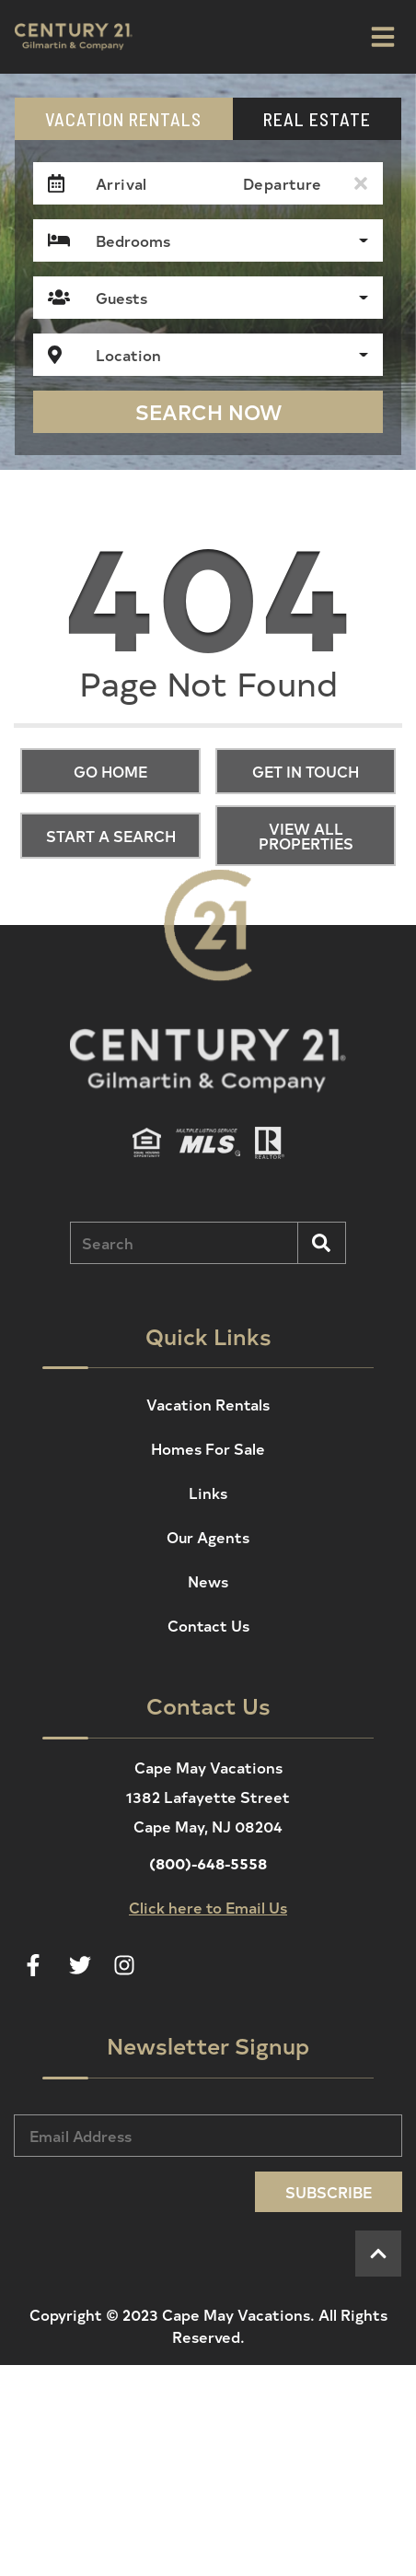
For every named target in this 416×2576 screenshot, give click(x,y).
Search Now (208, 412)
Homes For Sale (208, 1448)
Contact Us (208, 1625)
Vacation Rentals (208, 1404)
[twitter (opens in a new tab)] (80, 1965)
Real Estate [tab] (317, 119)
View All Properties (306, 835)
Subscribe (328, 2192)
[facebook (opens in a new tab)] (36, 1965)
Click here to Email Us (208, 1907)
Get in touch (305, 771)
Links (208, 1492)
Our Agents (208, 1537)
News (208, 1581)
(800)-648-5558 (208, 1863)
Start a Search (111, 835)
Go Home (110, 771)
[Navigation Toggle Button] (382, 36)
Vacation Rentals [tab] (123, 119)
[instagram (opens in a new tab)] (124, 1965)
